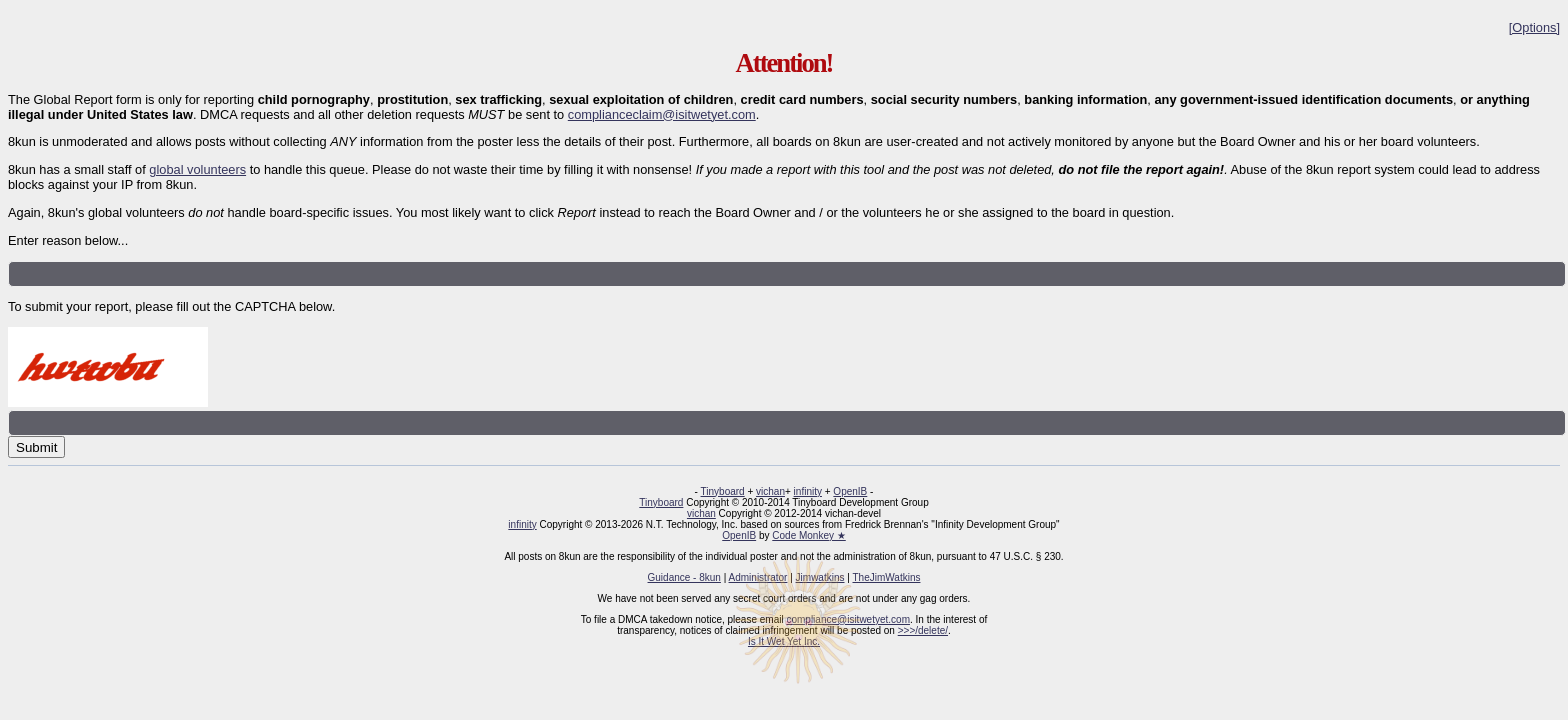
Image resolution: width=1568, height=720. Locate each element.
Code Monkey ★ (808, 535)
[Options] (1534, 27)
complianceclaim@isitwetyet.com (662, 114)
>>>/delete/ (923, 630)
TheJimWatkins (886, 577)
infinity (808, 491)
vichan (770, 491)
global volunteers (197, 169)
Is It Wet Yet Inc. (784, 641)
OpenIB (850, 491)
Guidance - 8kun (684, 577)
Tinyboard (723, 491)
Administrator (758, 577)
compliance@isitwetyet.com (848, 619)
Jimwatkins (820, 577)
